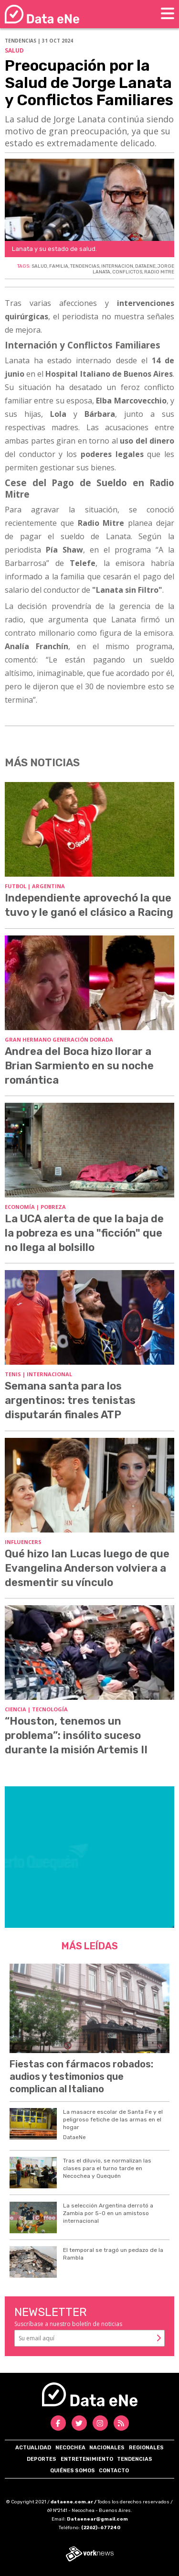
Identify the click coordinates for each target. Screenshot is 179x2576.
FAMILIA (58, 266)
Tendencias (134, 2459)
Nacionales (107, 2448)
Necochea (70, 2448)
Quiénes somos (72, 2470)
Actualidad (33, 2448)
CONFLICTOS (127, 272)
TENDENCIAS (84, 266)
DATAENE (145, 266)
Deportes (41, 2459)
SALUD (39, 266)
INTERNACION (117, 266)
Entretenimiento (87, 2459)
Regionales (146, 2448)
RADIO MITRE (159, 272)
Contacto (114, 2470)
